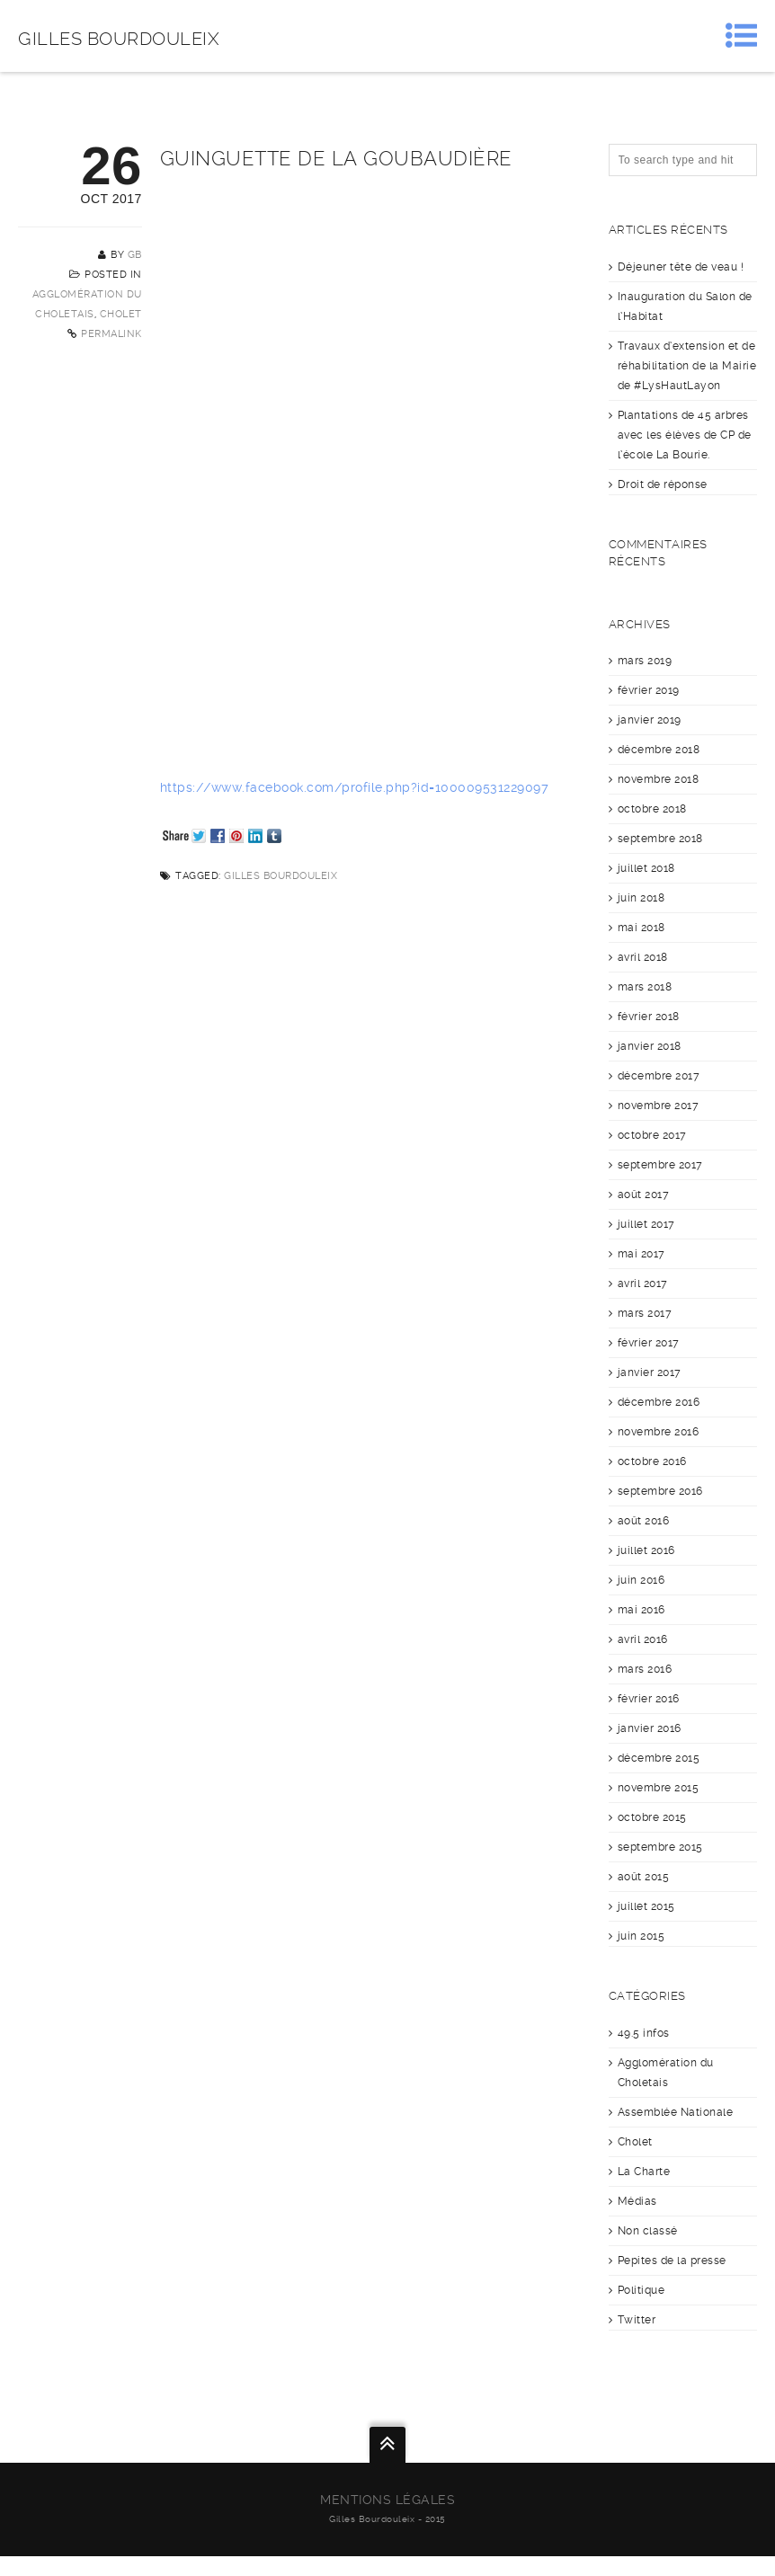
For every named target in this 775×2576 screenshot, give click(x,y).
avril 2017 (643, 1283)
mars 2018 (645, 987)
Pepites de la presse (672, 2260)
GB (135, 255)
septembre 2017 (660, 1165)
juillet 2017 (646, 1224)
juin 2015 (641, 1936)
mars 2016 (645, 1669)
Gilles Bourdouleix (118, 38)
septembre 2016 (660, 1491)
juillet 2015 (646, 1906)
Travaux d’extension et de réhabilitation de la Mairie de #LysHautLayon (687, 366)
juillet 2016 (646, 1550)
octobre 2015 (652, 1817)
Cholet (121, 314)
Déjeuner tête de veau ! (681, 267)
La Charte (644, 2171)
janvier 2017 (649, 1372)
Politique (641, 2290)
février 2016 (649, 1698)
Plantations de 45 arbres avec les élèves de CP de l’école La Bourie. (685, 435)
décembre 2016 (659, 1402)
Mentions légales (387, 2499)
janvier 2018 (649, 1046)
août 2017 (644, 1194)
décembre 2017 (659, 1076)
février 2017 (649, 1343)
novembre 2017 (658, 1105)
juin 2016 (641, 1580)
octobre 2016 (652, 1461)
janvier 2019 (649, 720)
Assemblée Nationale (676, 2112)
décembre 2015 (659, 1758)
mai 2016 (641, 1609)
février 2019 (649, 690)
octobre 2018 (652, 809)
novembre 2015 (658, 1787)
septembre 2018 (660, 838)
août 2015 (644, 1876)
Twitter (637, 2320)
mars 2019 (645, 660)
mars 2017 (645, 1313)
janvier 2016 (649, 1728)
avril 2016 (643, 1639)
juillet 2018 (646, 868)
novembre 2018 (658, 779)
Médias (637, 2201)
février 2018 (649, 1016)
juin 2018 (641, 898)
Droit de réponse (663, 484)
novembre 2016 (658, 1432)
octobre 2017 (652, 1135)
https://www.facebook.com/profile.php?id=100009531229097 (354, 787)
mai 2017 (641, 1254)
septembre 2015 (660, 1847)
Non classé (648, 2231)
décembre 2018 (659, 749)
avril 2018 (643, 957)
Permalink (111, 334)
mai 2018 (641, 927)
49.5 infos (644, 2033)
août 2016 (644, 1521)
